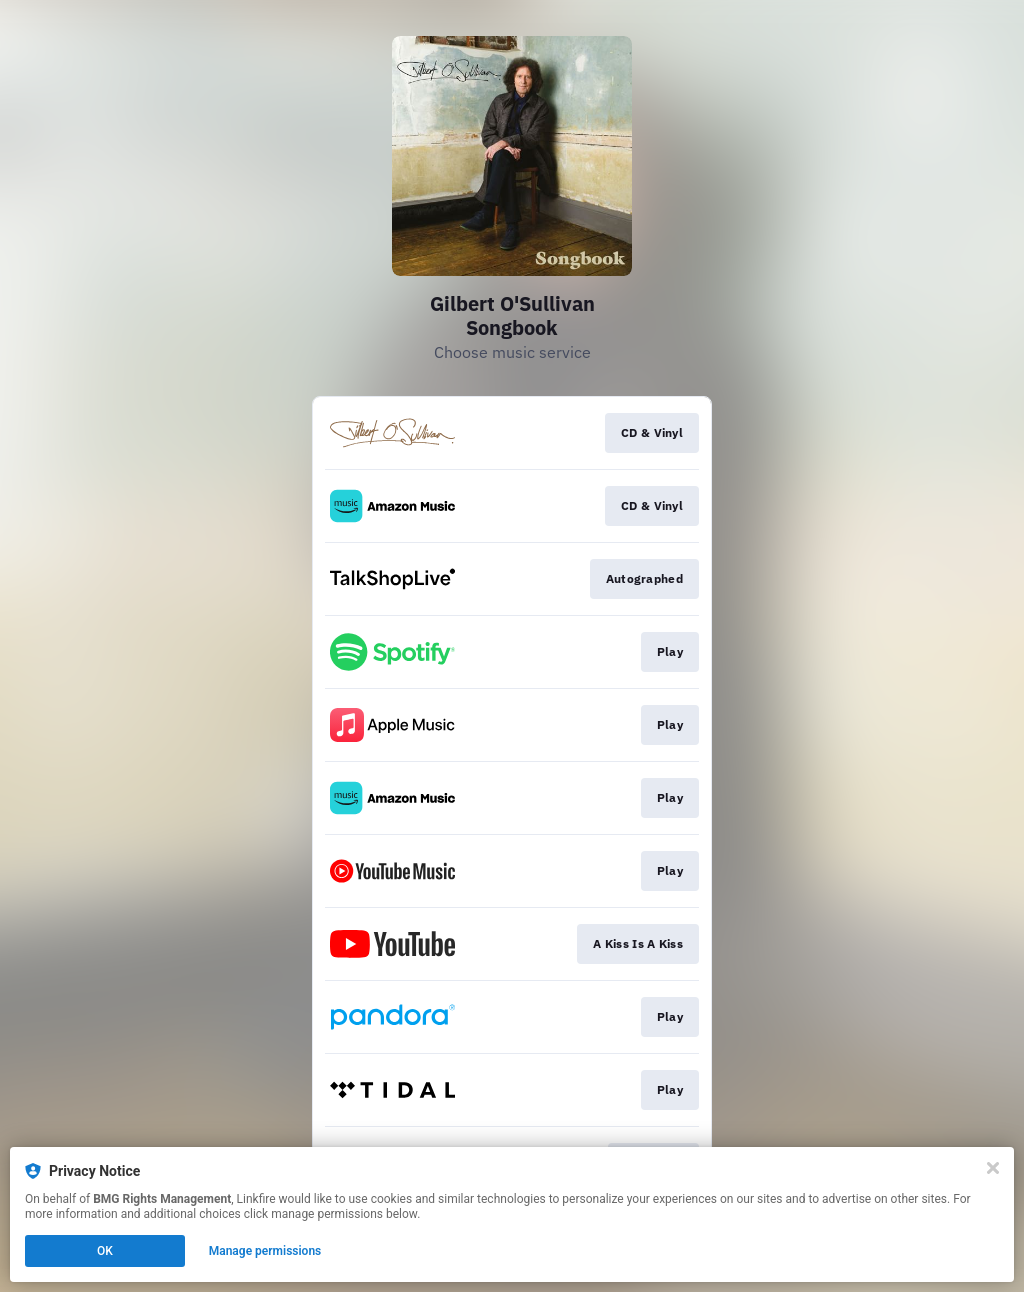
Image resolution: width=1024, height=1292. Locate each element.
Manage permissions (265, 1251)
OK (105, 1251)
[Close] (993, 1168)
